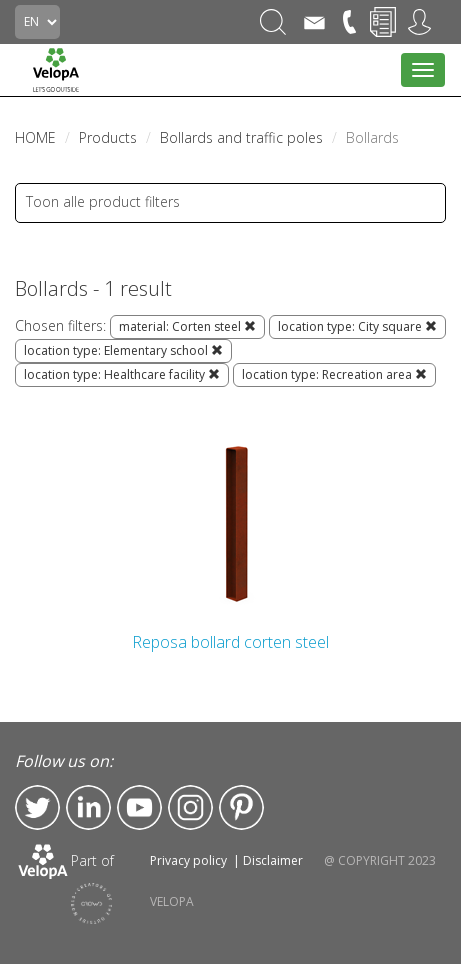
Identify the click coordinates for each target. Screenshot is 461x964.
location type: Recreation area (334, 374)
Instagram (190, 807)
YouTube (139, 807)
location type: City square (357, 326)
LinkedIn (88, 807)
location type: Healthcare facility (122, 374)
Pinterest (241, 807)
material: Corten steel (187, 326)
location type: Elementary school (123, 350)
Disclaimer (273, 860)
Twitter (37, 807)
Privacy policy (188, 860)
